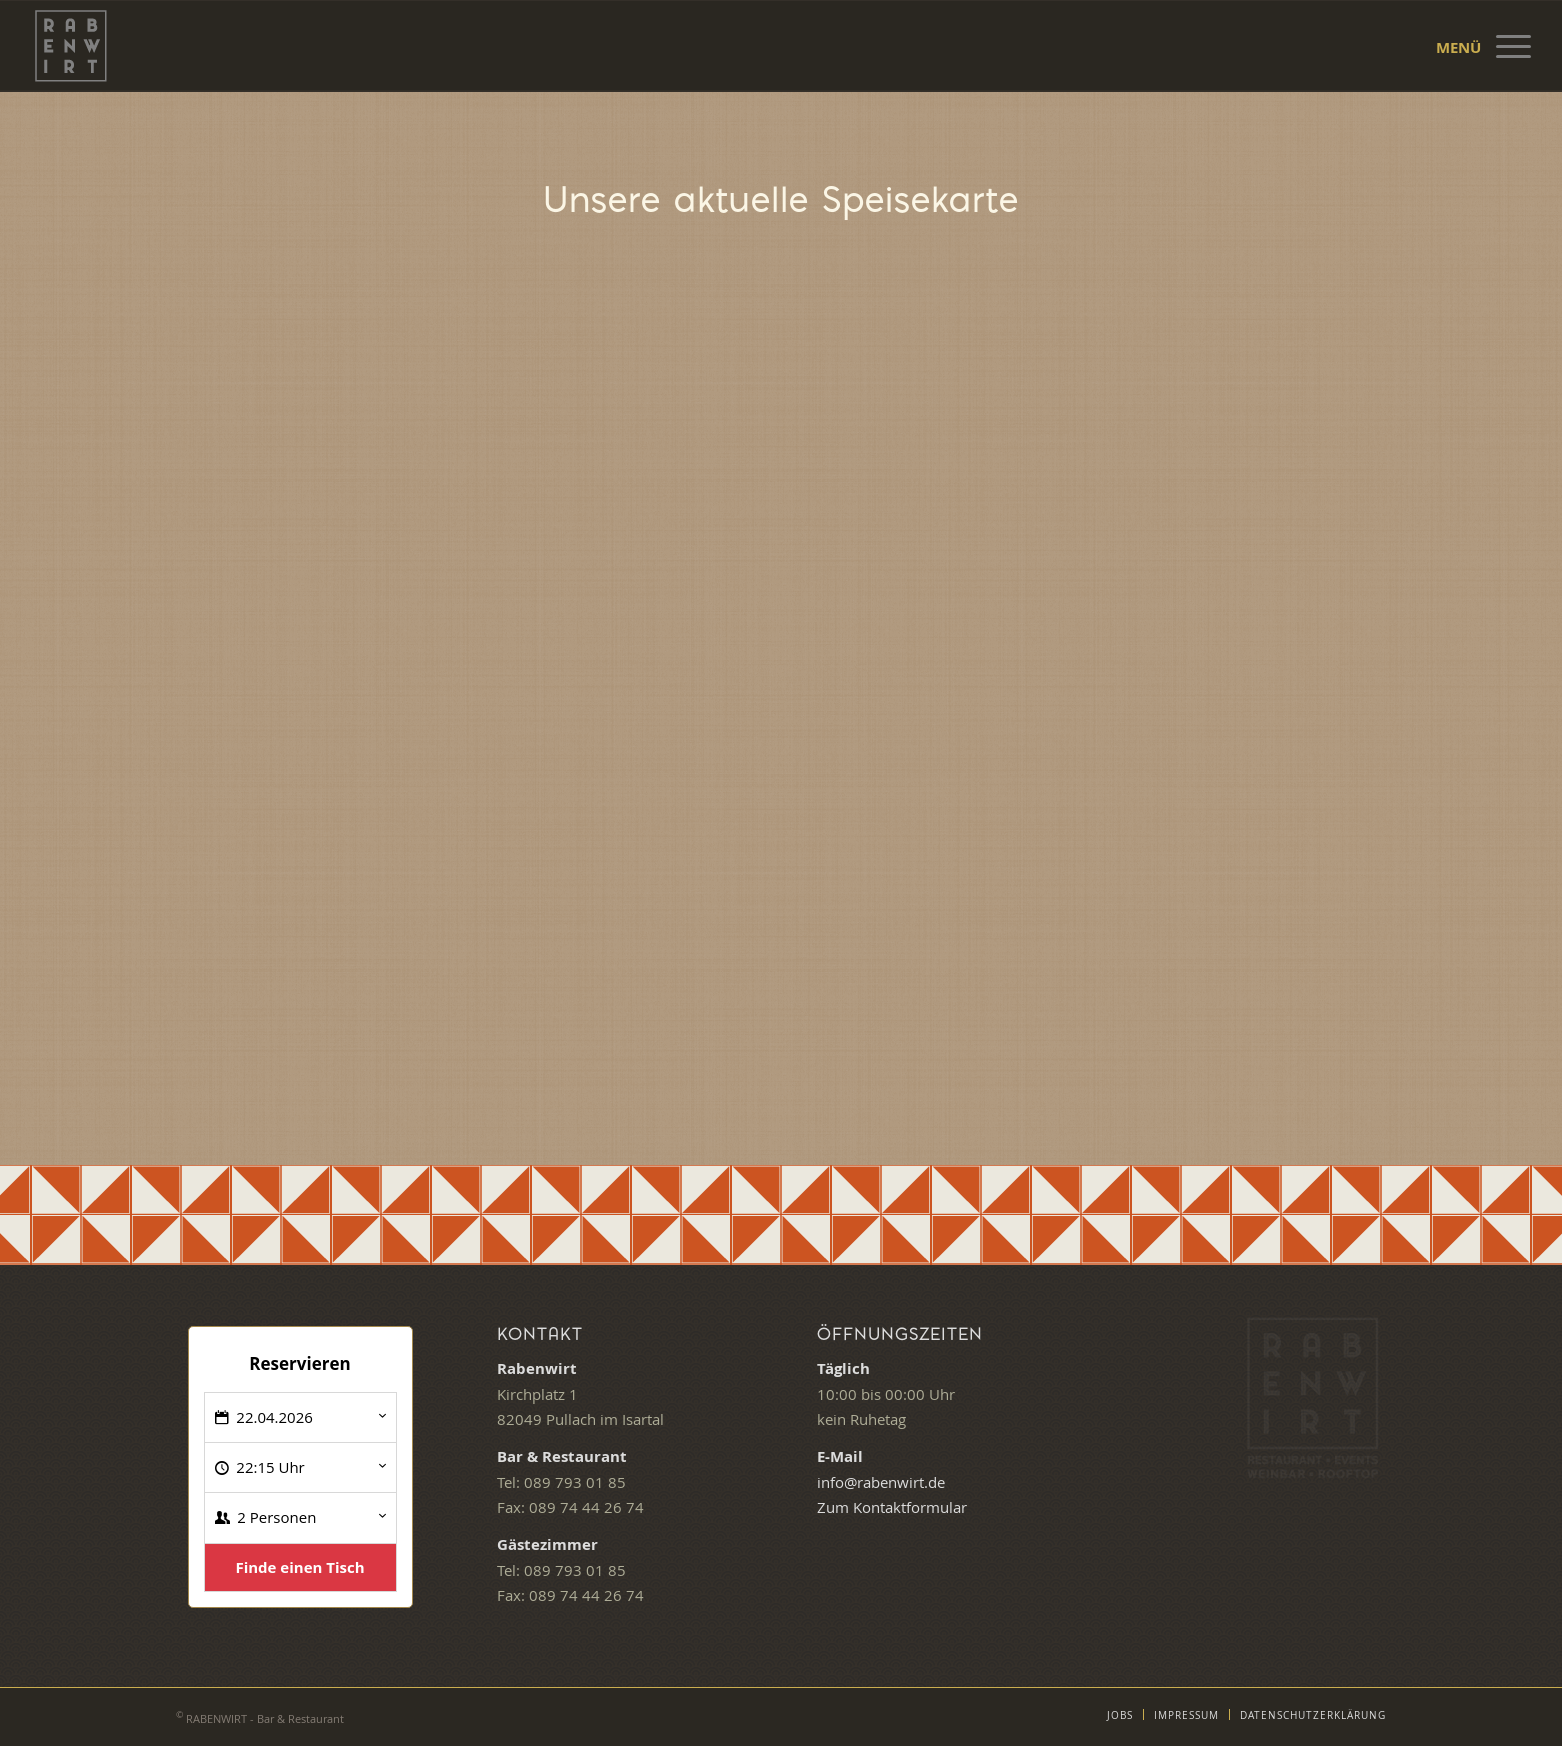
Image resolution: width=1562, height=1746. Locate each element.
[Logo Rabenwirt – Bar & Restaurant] (71, 46)
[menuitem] (1507, 46)
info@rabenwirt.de (881, 1482)
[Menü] (1507, 46)
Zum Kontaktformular (892, 1507)
